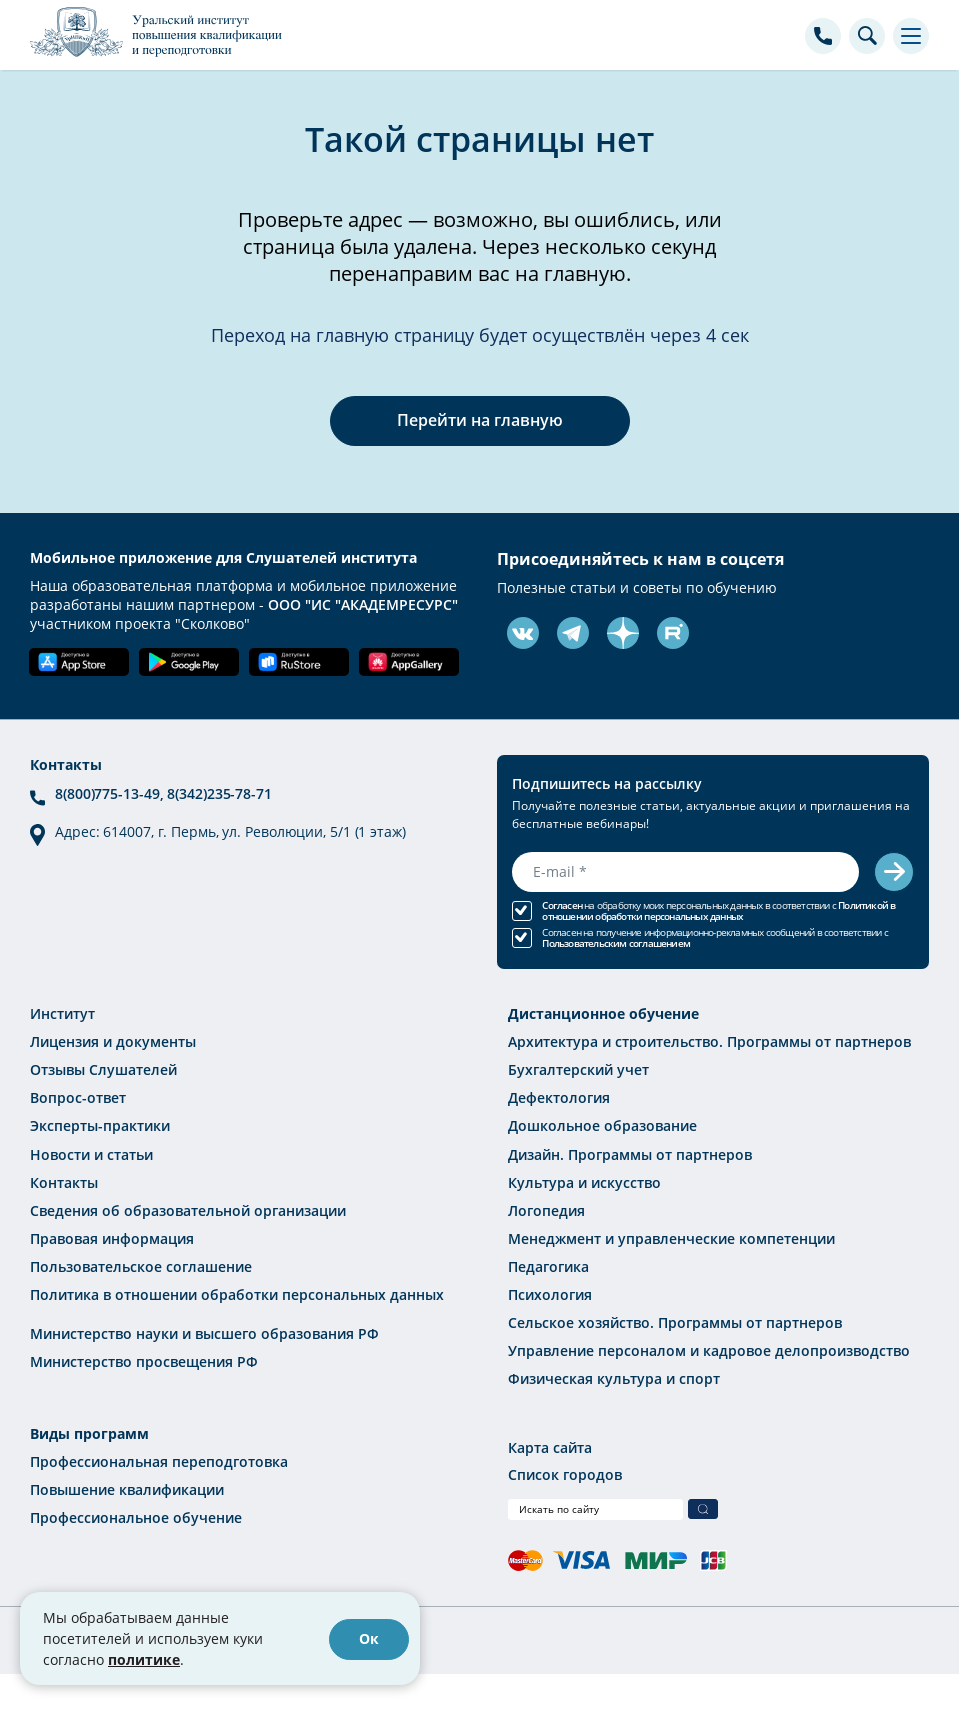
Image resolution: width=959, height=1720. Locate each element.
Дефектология (559, 1096)
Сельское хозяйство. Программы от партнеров (675, 1320)
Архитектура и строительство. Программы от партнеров (709, 1040)
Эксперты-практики (100, 1124)
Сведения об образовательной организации (188, 1208)
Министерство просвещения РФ (144, 1359)
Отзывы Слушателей (103, 1068)
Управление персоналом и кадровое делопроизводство (709, 1348)
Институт (62, 1012)
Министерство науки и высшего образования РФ (204, 1331)
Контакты (64, 1180)
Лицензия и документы (113, 1040)
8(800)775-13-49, (111, 793)
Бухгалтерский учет (578, 1068)
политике (144, 1659)
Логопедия (546, 1208)
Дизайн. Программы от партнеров (630, 1152)
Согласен (562, 904)
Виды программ (89, 1430)
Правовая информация (112, 1236)
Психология (550, 1292)
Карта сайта (550, 1444)
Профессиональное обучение (136, 1514)
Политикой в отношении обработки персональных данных (718, 910)
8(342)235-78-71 (219, 793)
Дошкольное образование (602, 1124)
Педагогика (548, 1264)
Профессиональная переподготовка (159, 1458)
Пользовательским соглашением (616, 942)
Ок (369, 1638)
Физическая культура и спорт (614, 1376)
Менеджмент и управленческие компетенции (671, 1236)
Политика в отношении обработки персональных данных (237, 1292)
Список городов (565, 1471)
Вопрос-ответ (78, 1096)
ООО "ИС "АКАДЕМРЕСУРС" (363, 604)
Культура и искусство (584, 1180)
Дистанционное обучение (603, 1012)
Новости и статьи (91, 1152)
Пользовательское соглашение (141, 1264)
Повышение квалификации (127, 1486)
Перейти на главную (480, 420)
